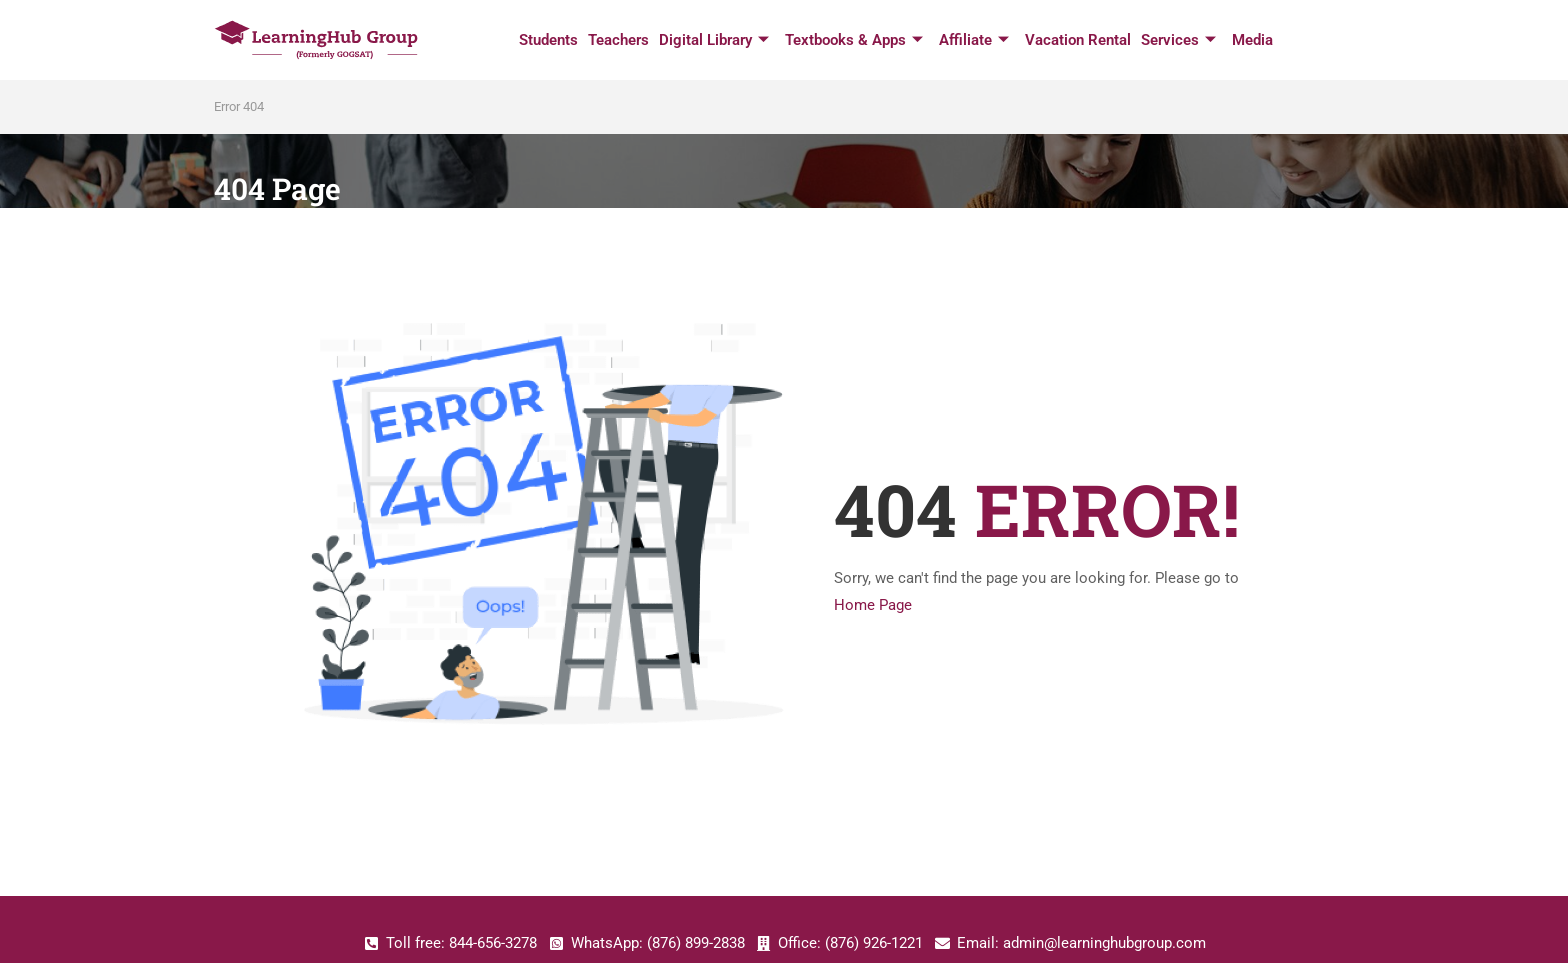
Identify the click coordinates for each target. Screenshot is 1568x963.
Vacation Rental (1078, 40)
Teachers (618, 40)
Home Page (873, 605)
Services (1178, 40)
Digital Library (714, 40)
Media (1252, 40)
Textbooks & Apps (854, 40)
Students (548, 40)
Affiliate (974, 40)
